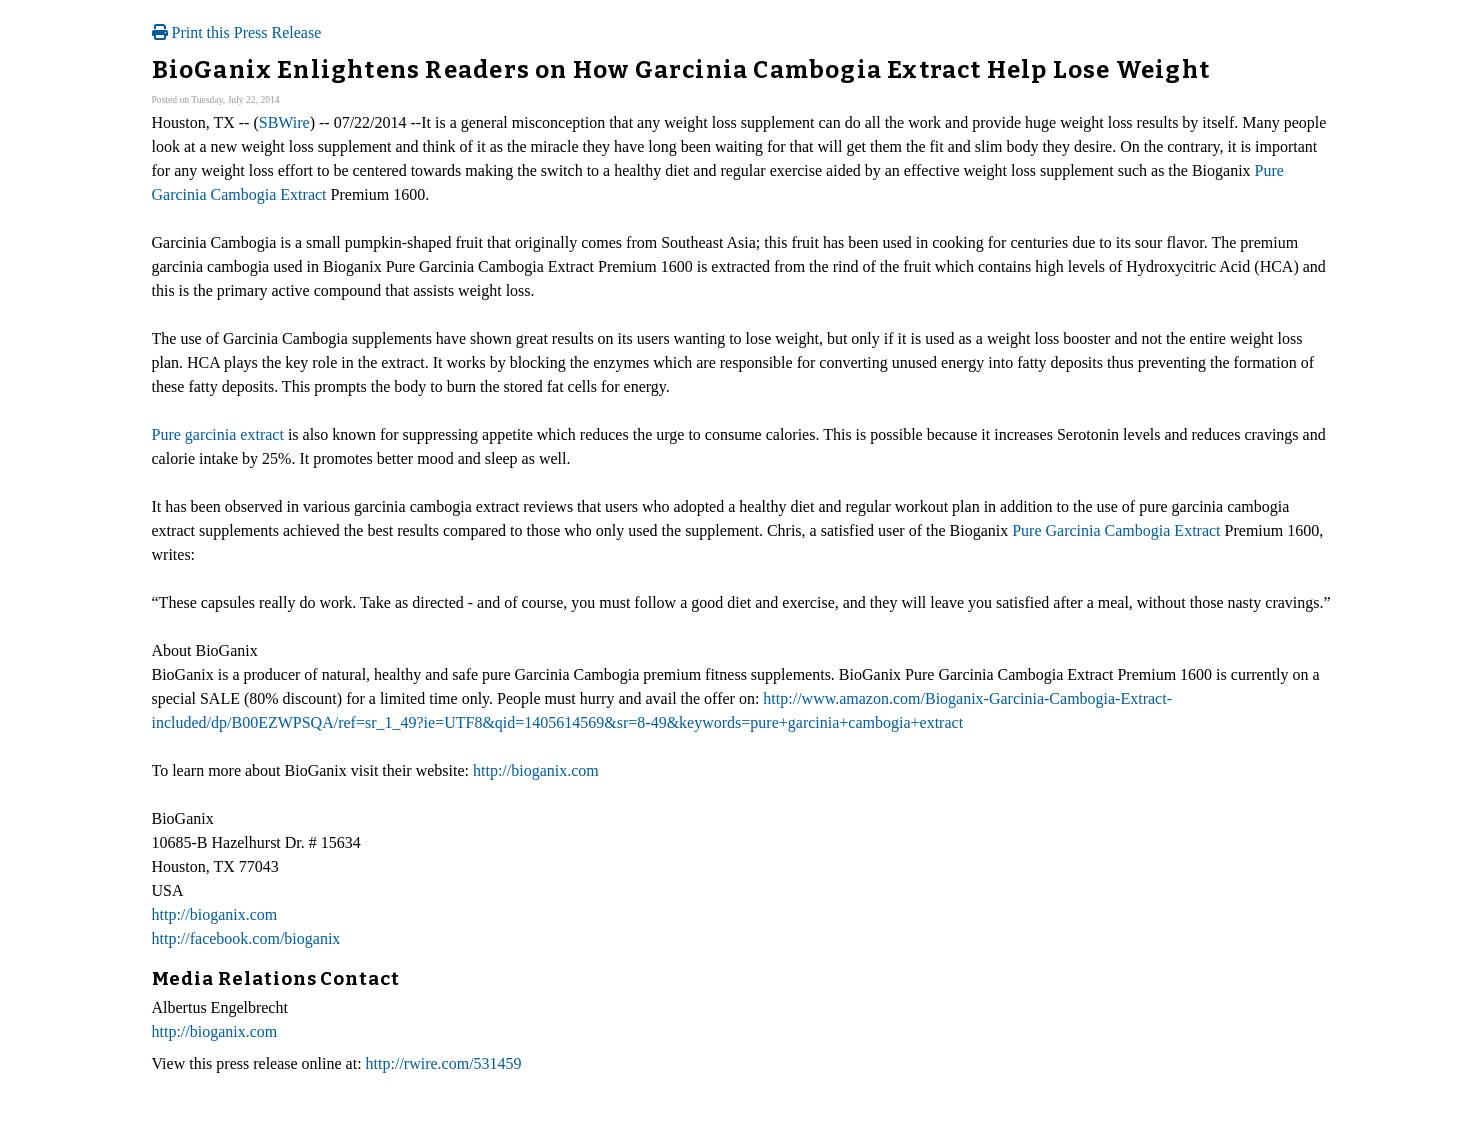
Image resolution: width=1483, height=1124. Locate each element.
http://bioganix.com (536, 770)
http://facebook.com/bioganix (246, 938)
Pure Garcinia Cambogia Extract (1116, 530)
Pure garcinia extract (218, 434)
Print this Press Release (237, 32)
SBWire (284, 122)
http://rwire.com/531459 (444, 1063)
